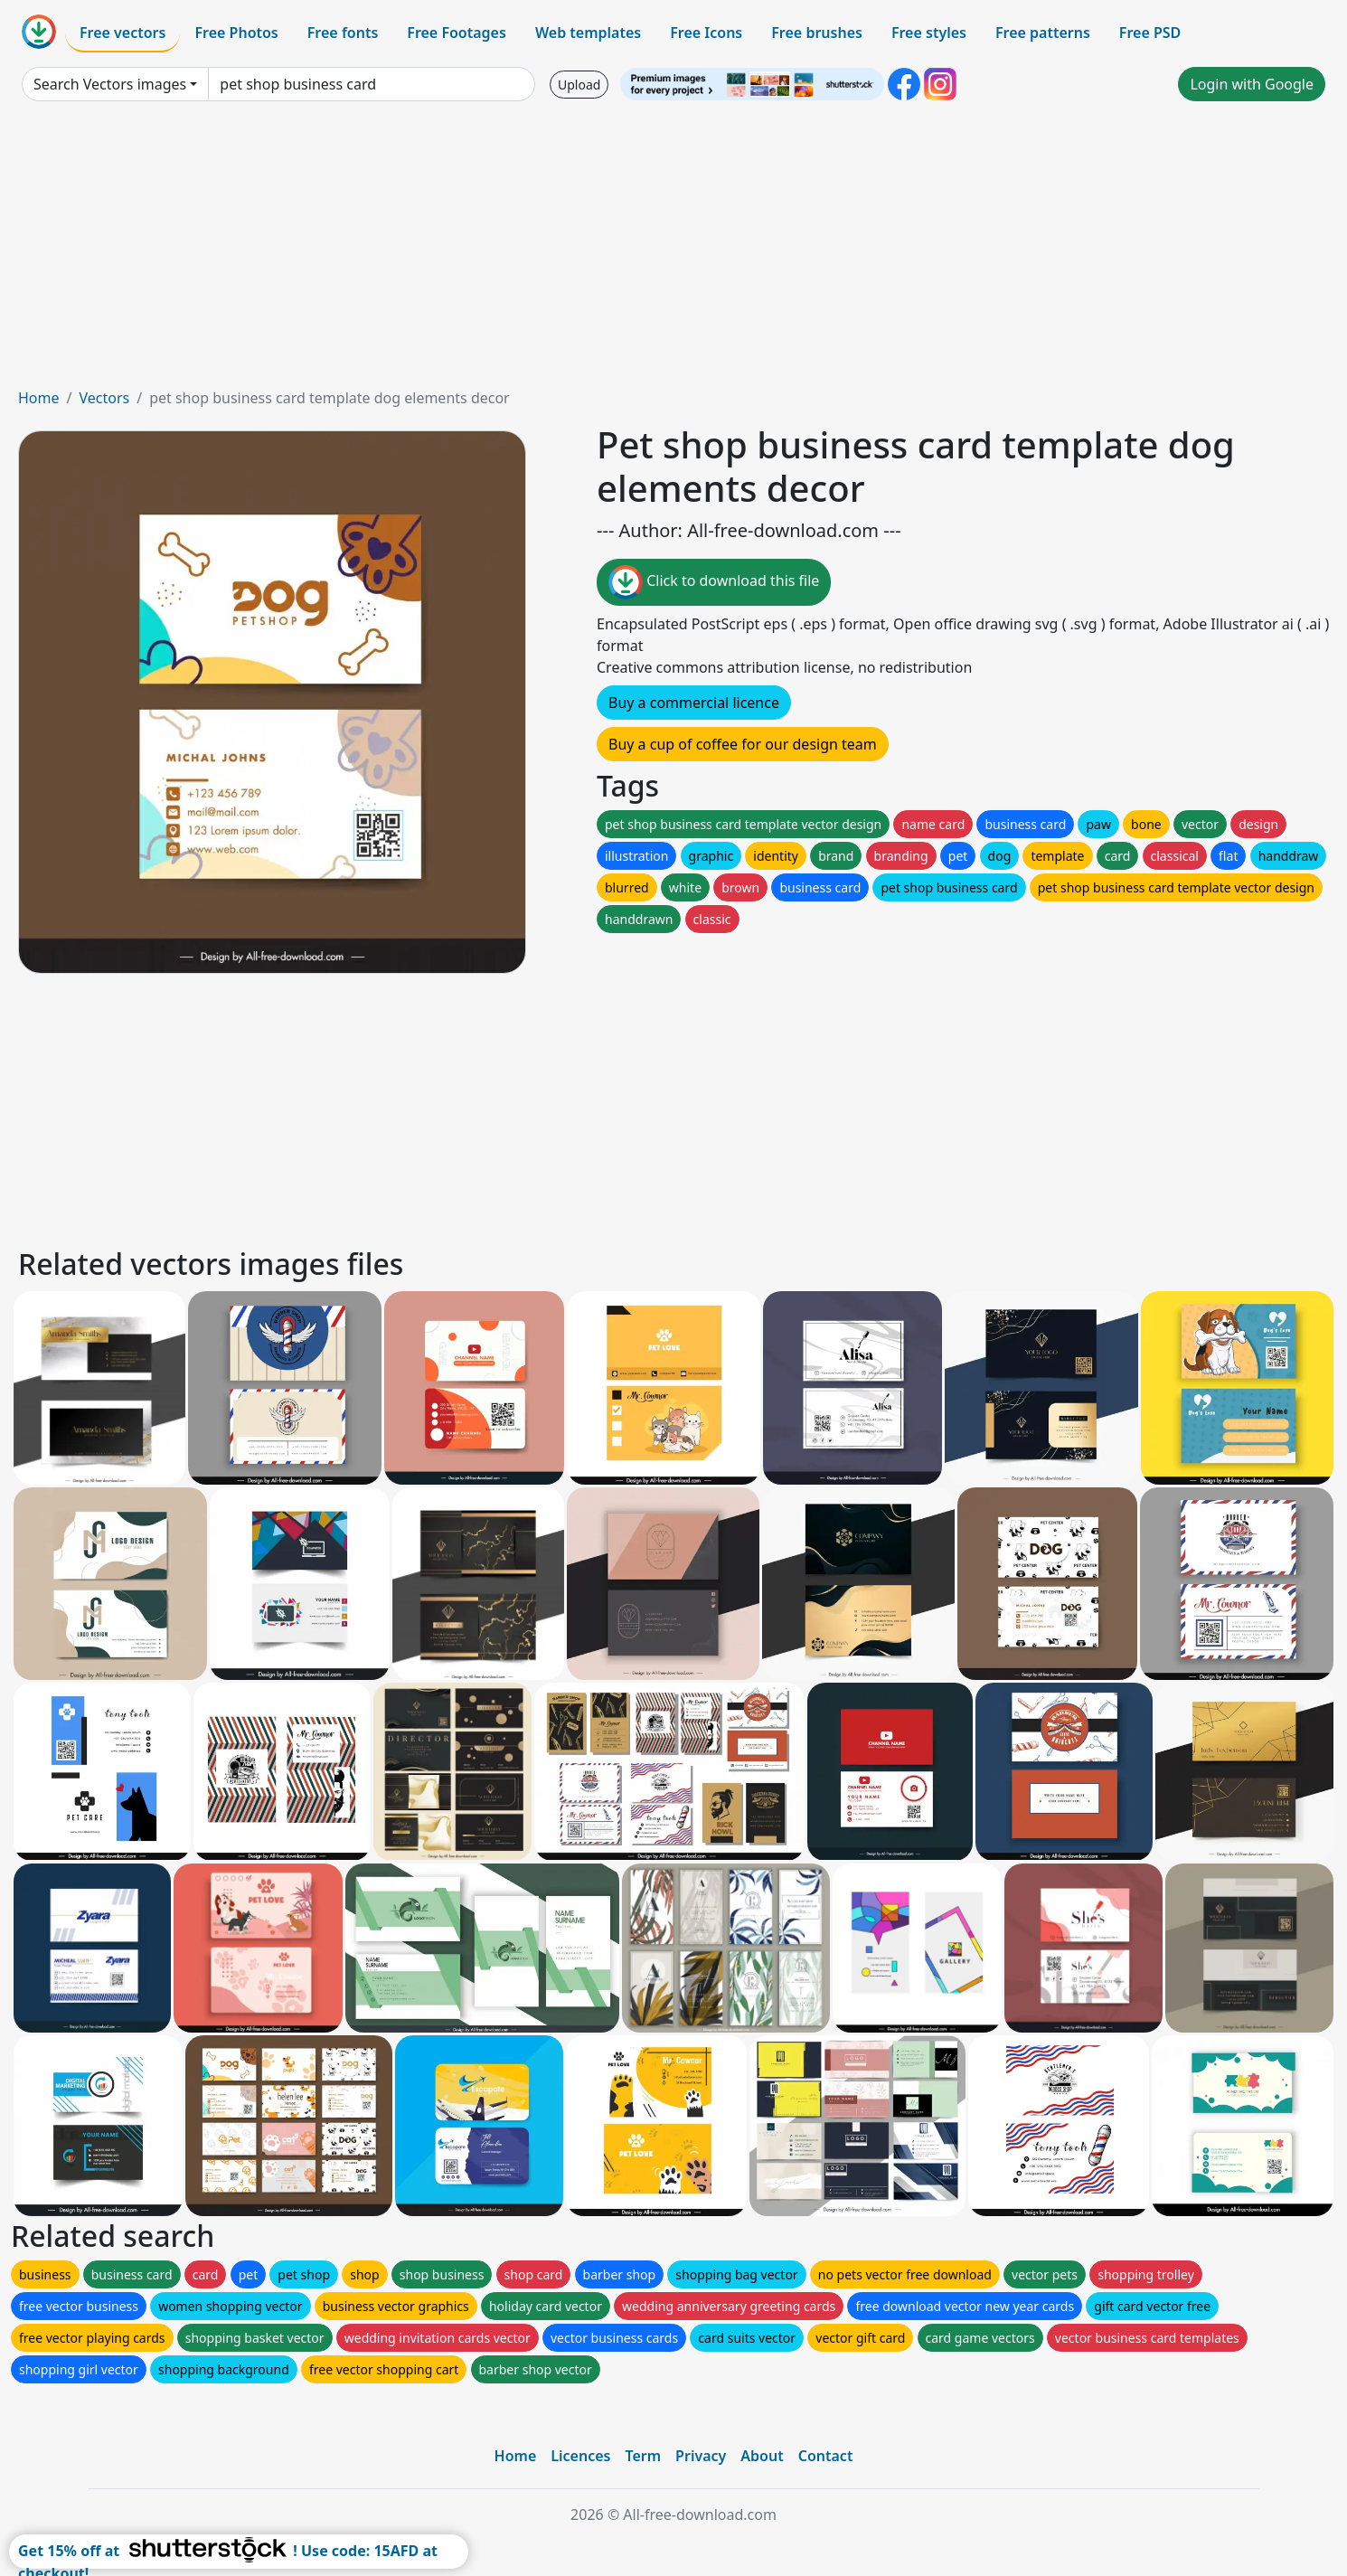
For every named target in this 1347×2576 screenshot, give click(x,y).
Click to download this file (713, 582)
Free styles (928, 32)
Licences (580, 2456)
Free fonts (343, 32)
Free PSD (1150, 32)
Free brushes (816, 32)
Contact (825, 2456)
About (761, 2456)
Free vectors (122, 32)
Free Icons (706, 32)
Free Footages (456, 32)
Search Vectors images (109, 84)
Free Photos (236, 32)
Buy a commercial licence (693, 702)
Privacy (700, 2456)
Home (39, 398)
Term (643, 2456)
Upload (579, 84)
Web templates (588, 32)
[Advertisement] (673, 251)
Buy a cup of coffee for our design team (742, 744)
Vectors (104, 398)
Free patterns (1042, 32)
